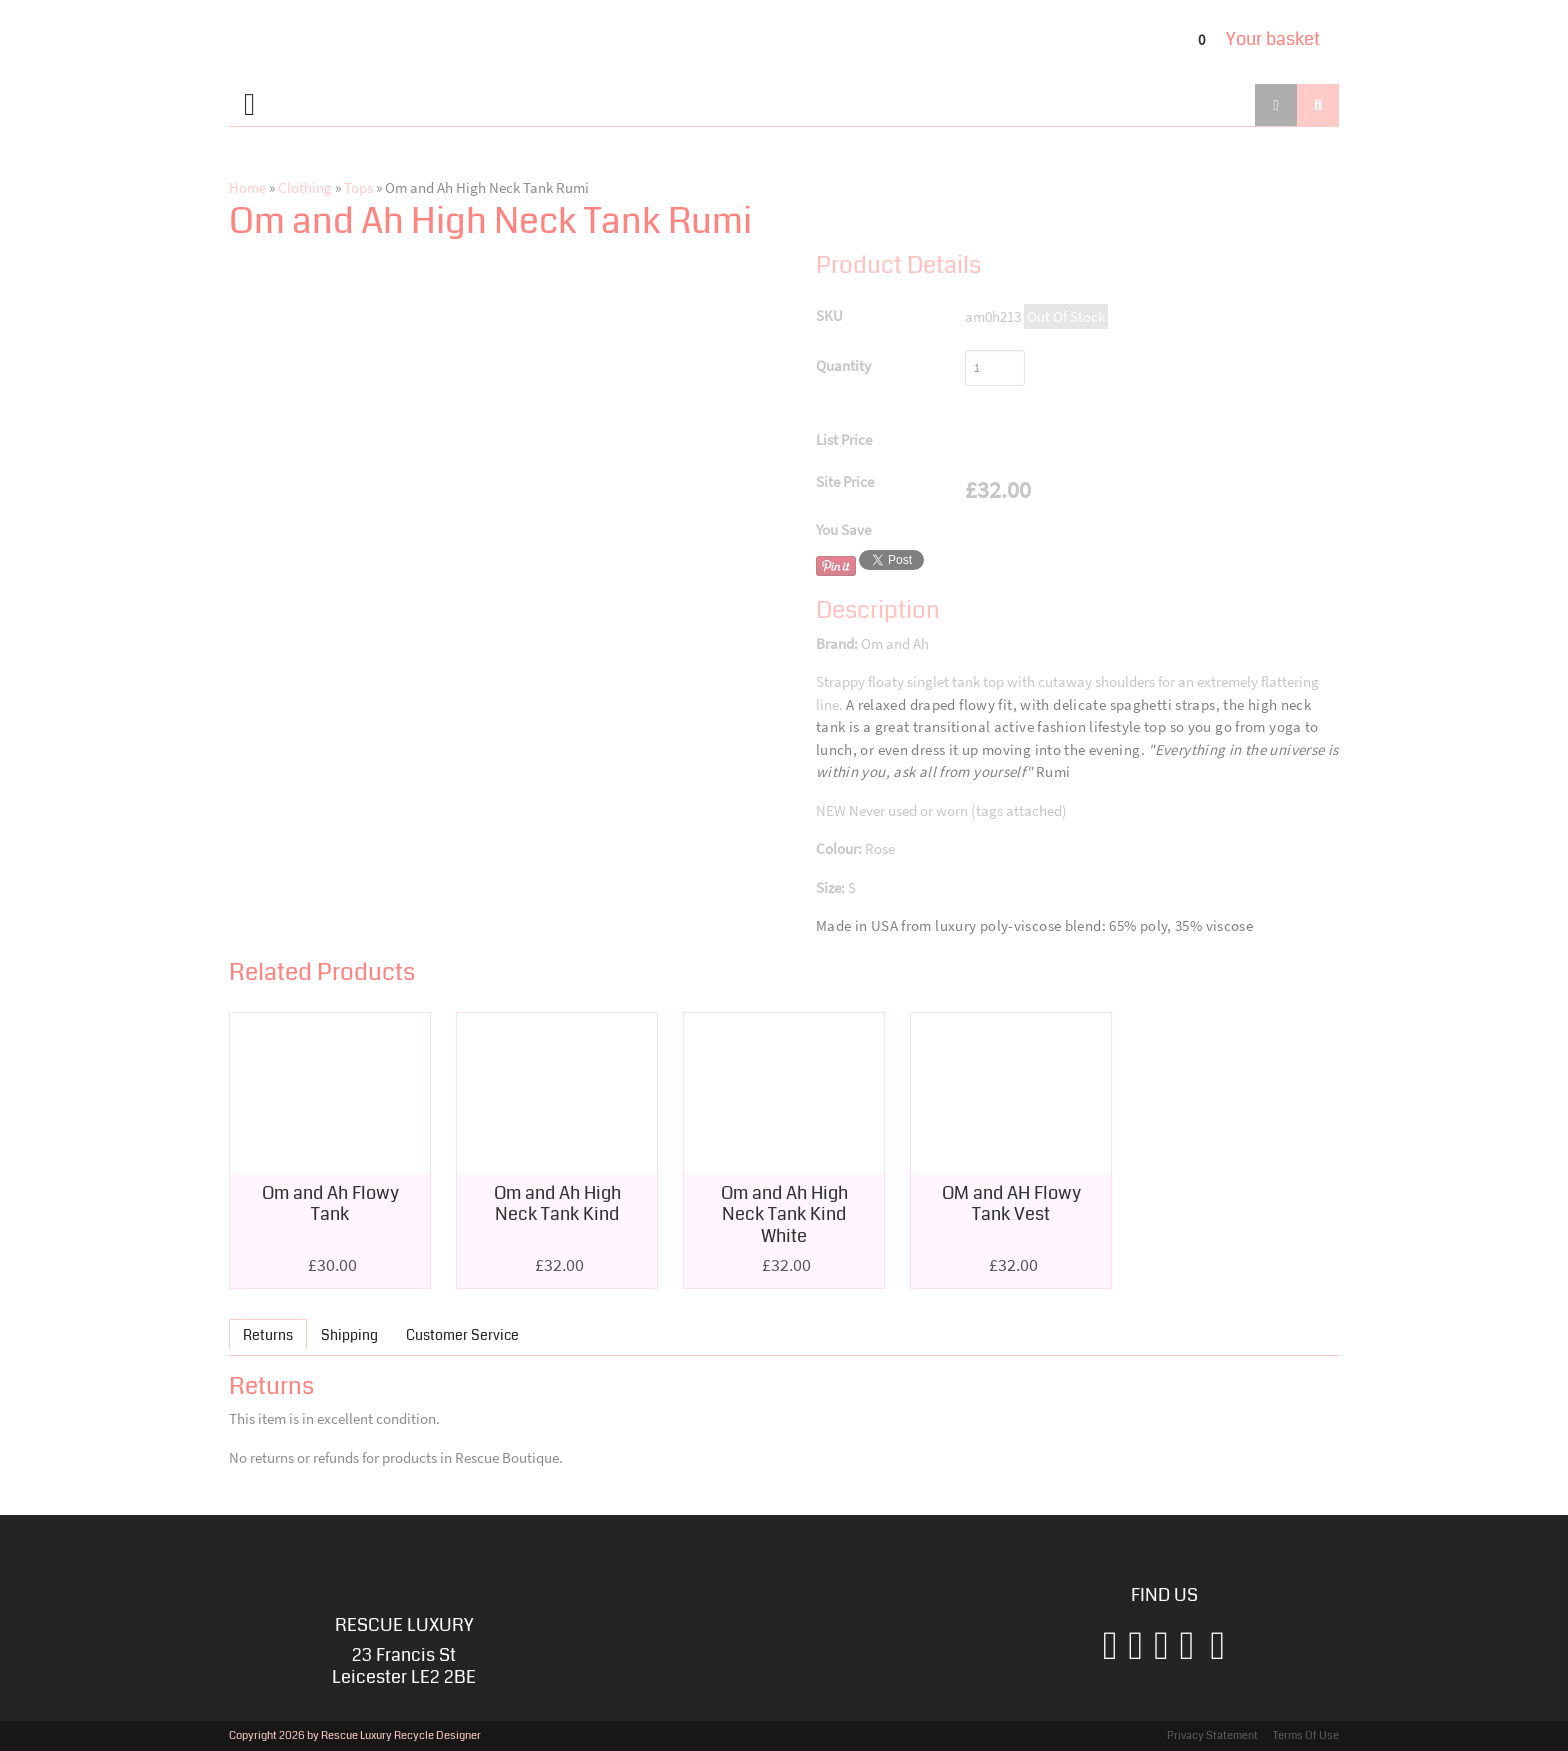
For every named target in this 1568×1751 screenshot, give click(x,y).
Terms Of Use (1306, 1735)
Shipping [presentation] (349, 1335)
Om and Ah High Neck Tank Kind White (784, 1214)
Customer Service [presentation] (462, 1335)
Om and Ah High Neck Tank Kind (557, 1204)
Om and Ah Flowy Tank (330, 1204)
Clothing (305, 187)
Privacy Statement (1212, 1735)
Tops (358, 187)
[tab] (268, 1333)
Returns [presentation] (268, 1335)
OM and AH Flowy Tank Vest (1011, 1204)
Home (247, 187)
